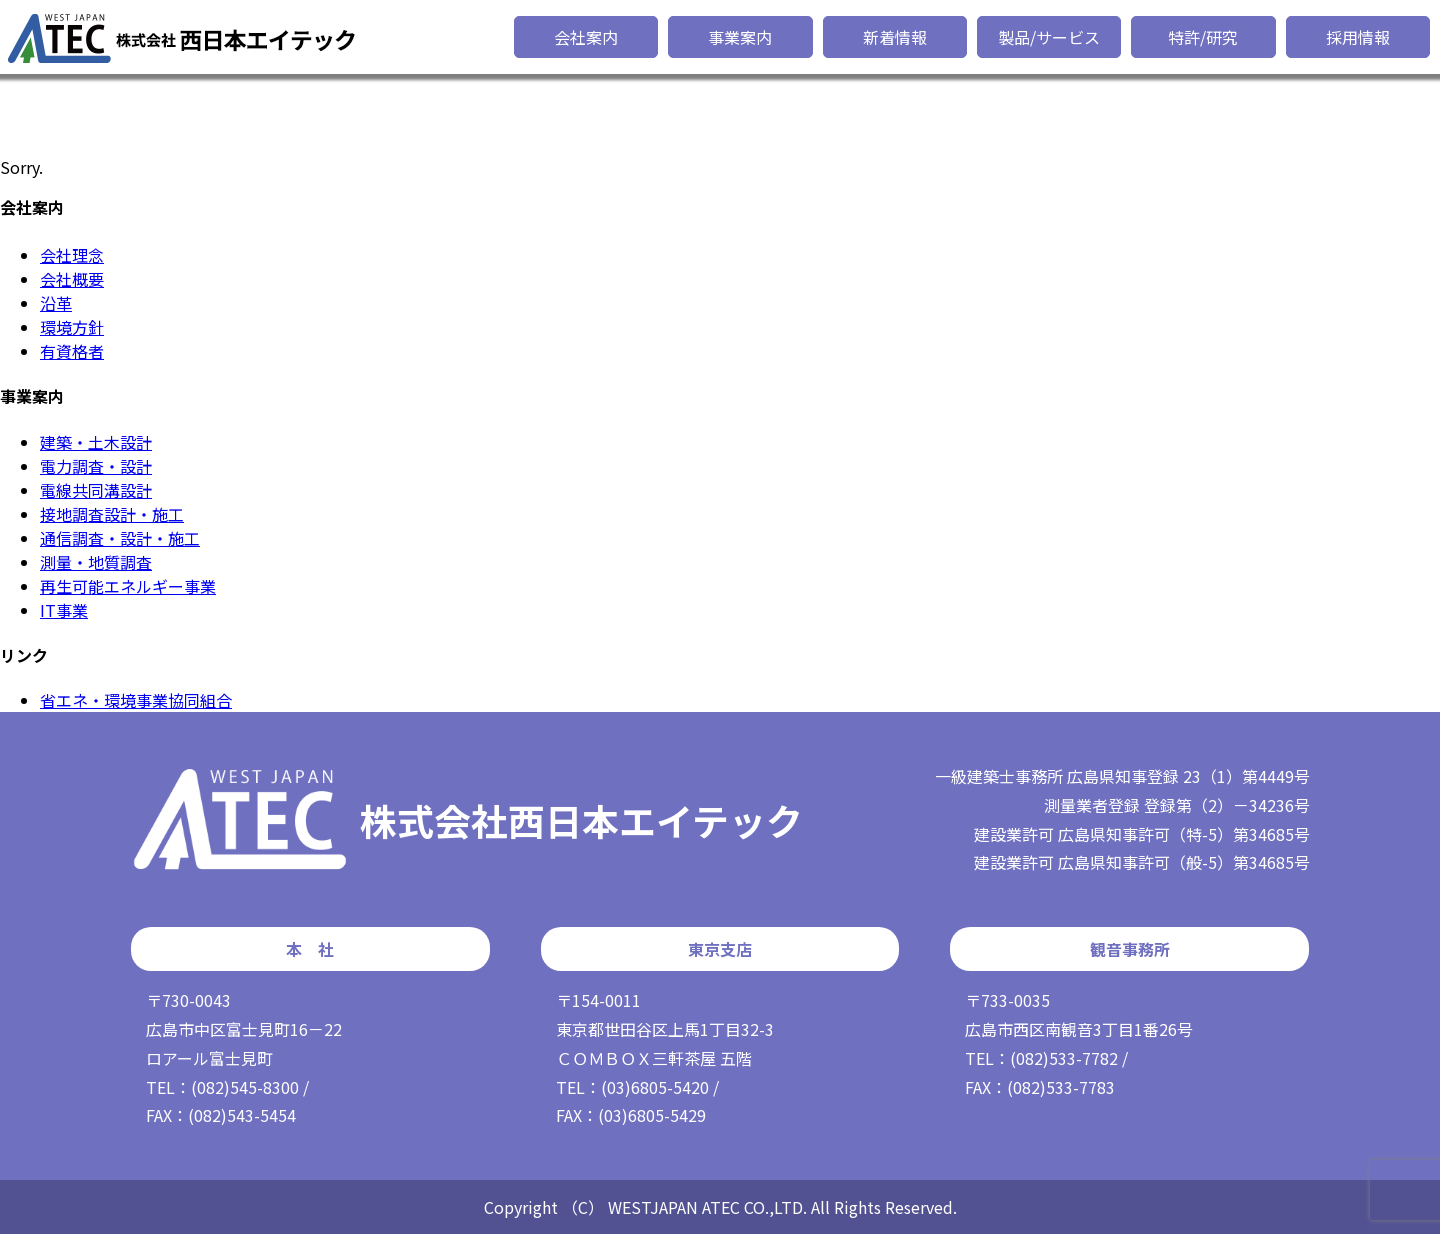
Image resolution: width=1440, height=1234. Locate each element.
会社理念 (72, 255)
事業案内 (740, 37)
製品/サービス (1049, 37)
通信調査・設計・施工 (120, 538)
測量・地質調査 (96, 562)
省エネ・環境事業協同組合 (136, 700)
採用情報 (1358, 37)
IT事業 (64, 610)
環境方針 (72, 327)
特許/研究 (1203, 37)
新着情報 (895, 37)
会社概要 (72, 279)
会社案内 (586, 37)
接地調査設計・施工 (112, 514)
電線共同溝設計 (96, 490)
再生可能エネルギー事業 (128, 586)
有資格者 (72, 351)
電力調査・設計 (96, 466)
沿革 (56, 303)
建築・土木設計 (96, 442)
